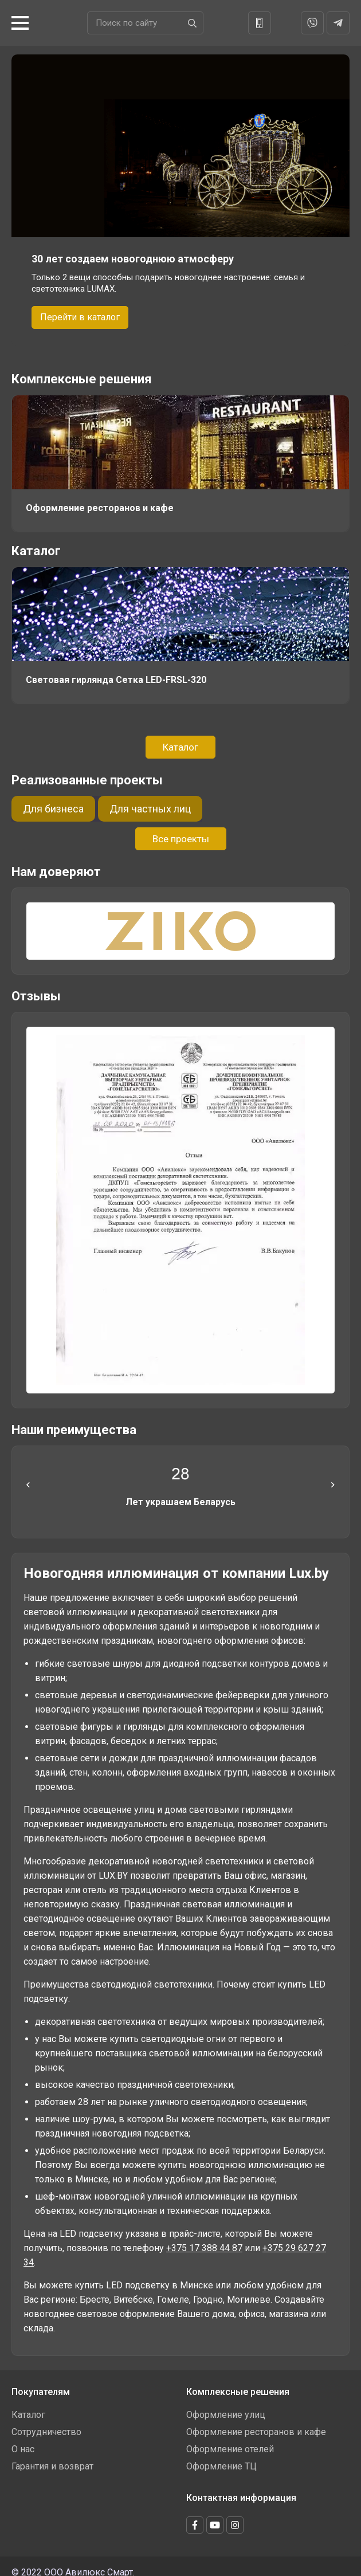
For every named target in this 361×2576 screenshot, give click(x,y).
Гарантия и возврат (52, 2462)
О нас (22, 2445)
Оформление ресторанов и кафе (256, 2428)
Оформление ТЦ (221, 2462)
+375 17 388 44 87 (204, 2244)
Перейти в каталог (80, 317)
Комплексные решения (81, 379)
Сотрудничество (46, 2428)
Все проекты (180, 835)
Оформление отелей (230, 2445)
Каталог (36, 549)
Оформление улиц (225, 2411)
